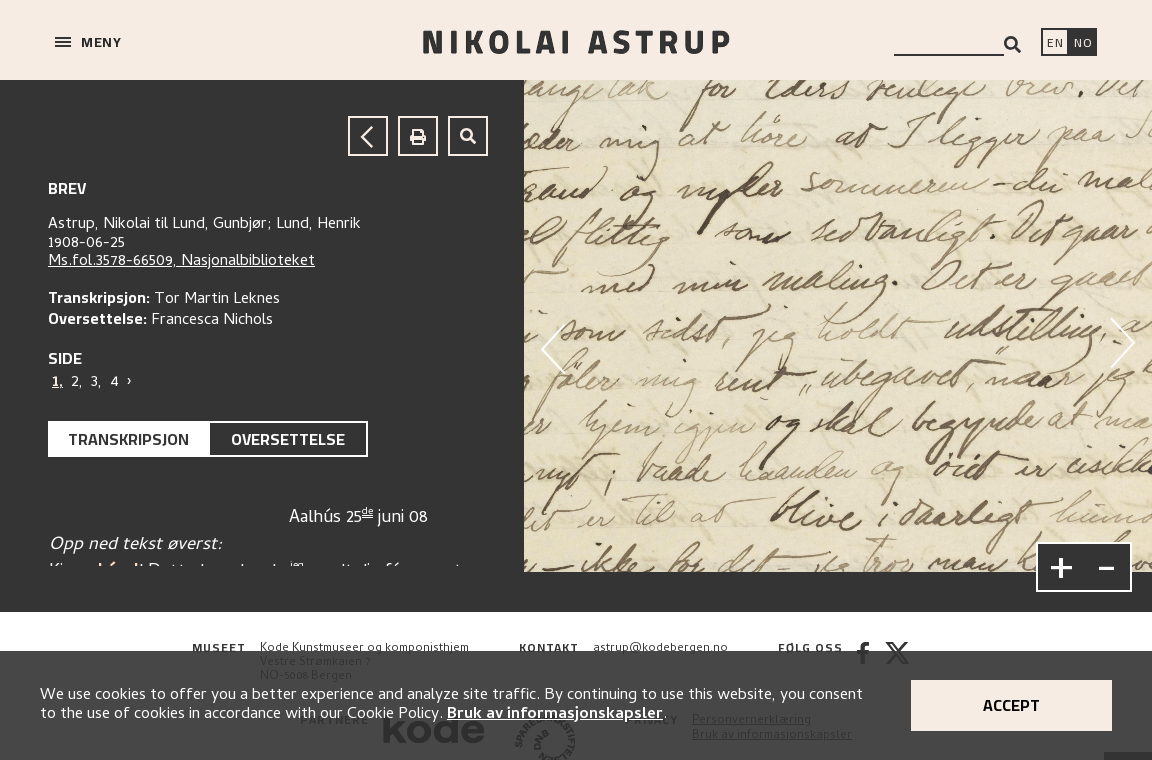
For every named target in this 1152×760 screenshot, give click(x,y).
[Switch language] (1055, 44)
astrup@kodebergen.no (660, 649)
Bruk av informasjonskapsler (555, 715)
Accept (1011, 705)
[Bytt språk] (1083, 44)
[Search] (1012, 44)
